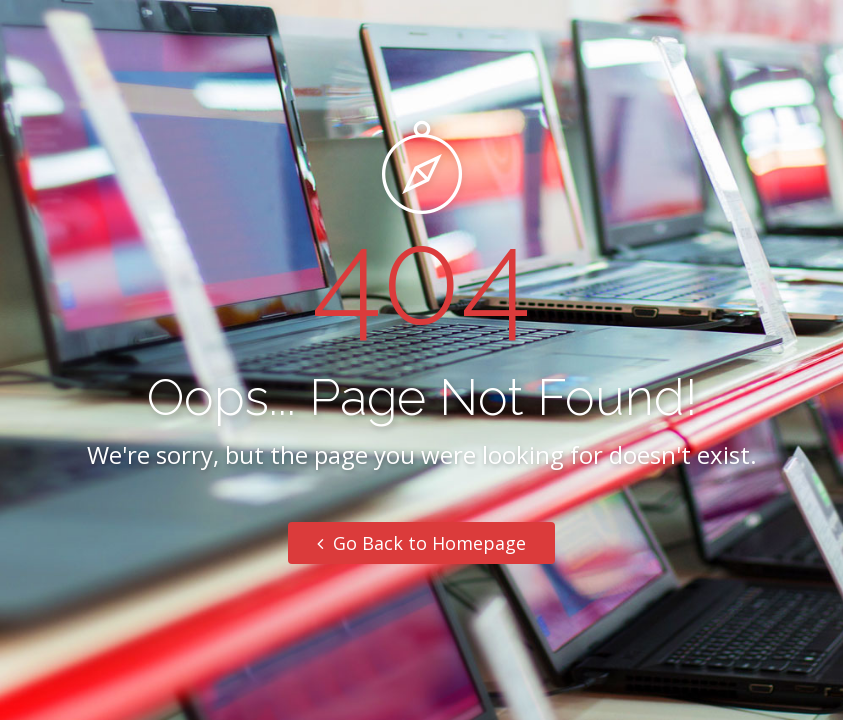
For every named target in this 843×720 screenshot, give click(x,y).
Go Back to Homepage (421, 543)
